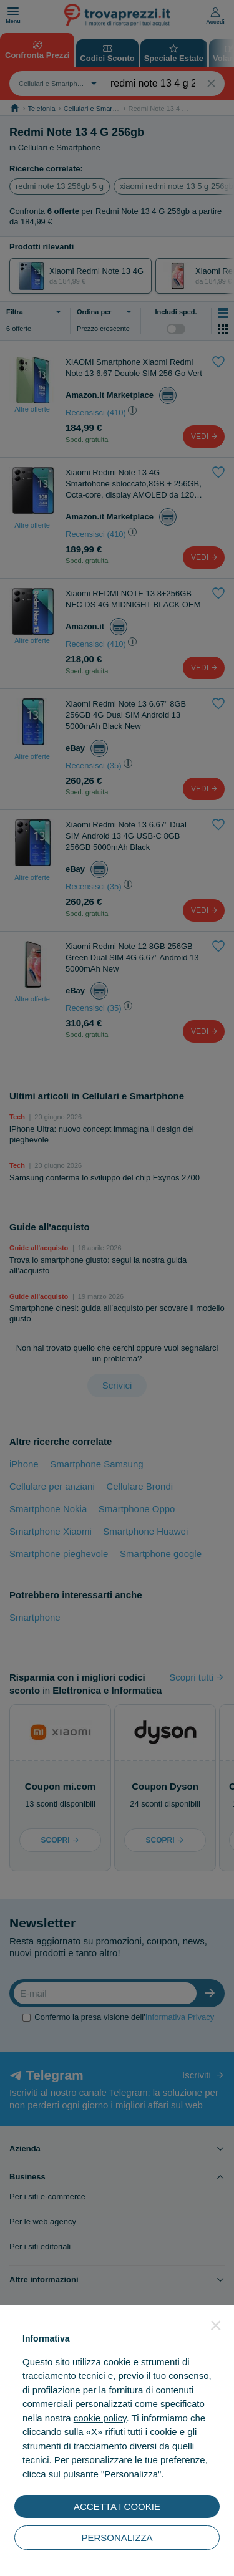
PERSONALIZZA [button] (116, 2537)
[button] (216, 2325)
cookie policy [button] (100, 2418)
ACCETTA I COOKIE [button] (117, 2506)
